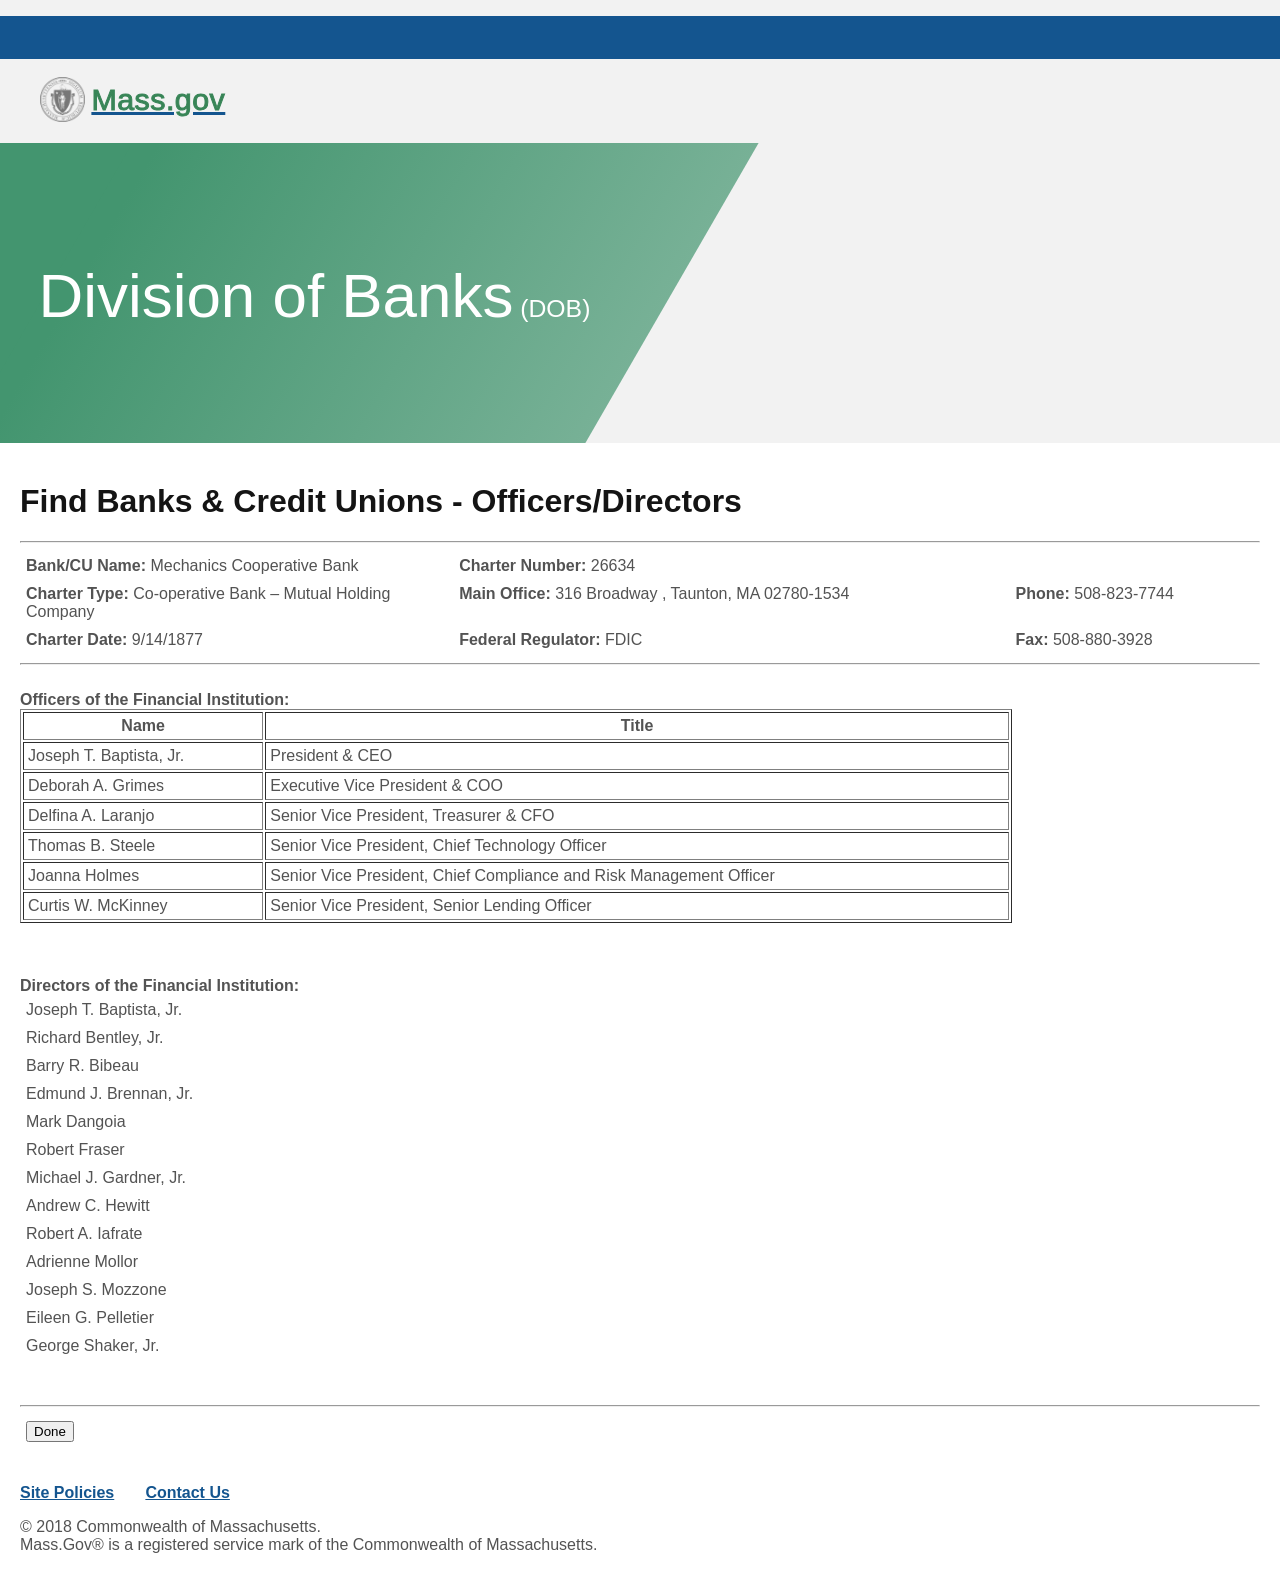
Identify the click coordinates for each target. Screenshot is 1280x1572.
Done (50, 1431)
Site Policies (67, 1492)
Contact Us (187, 1492)
